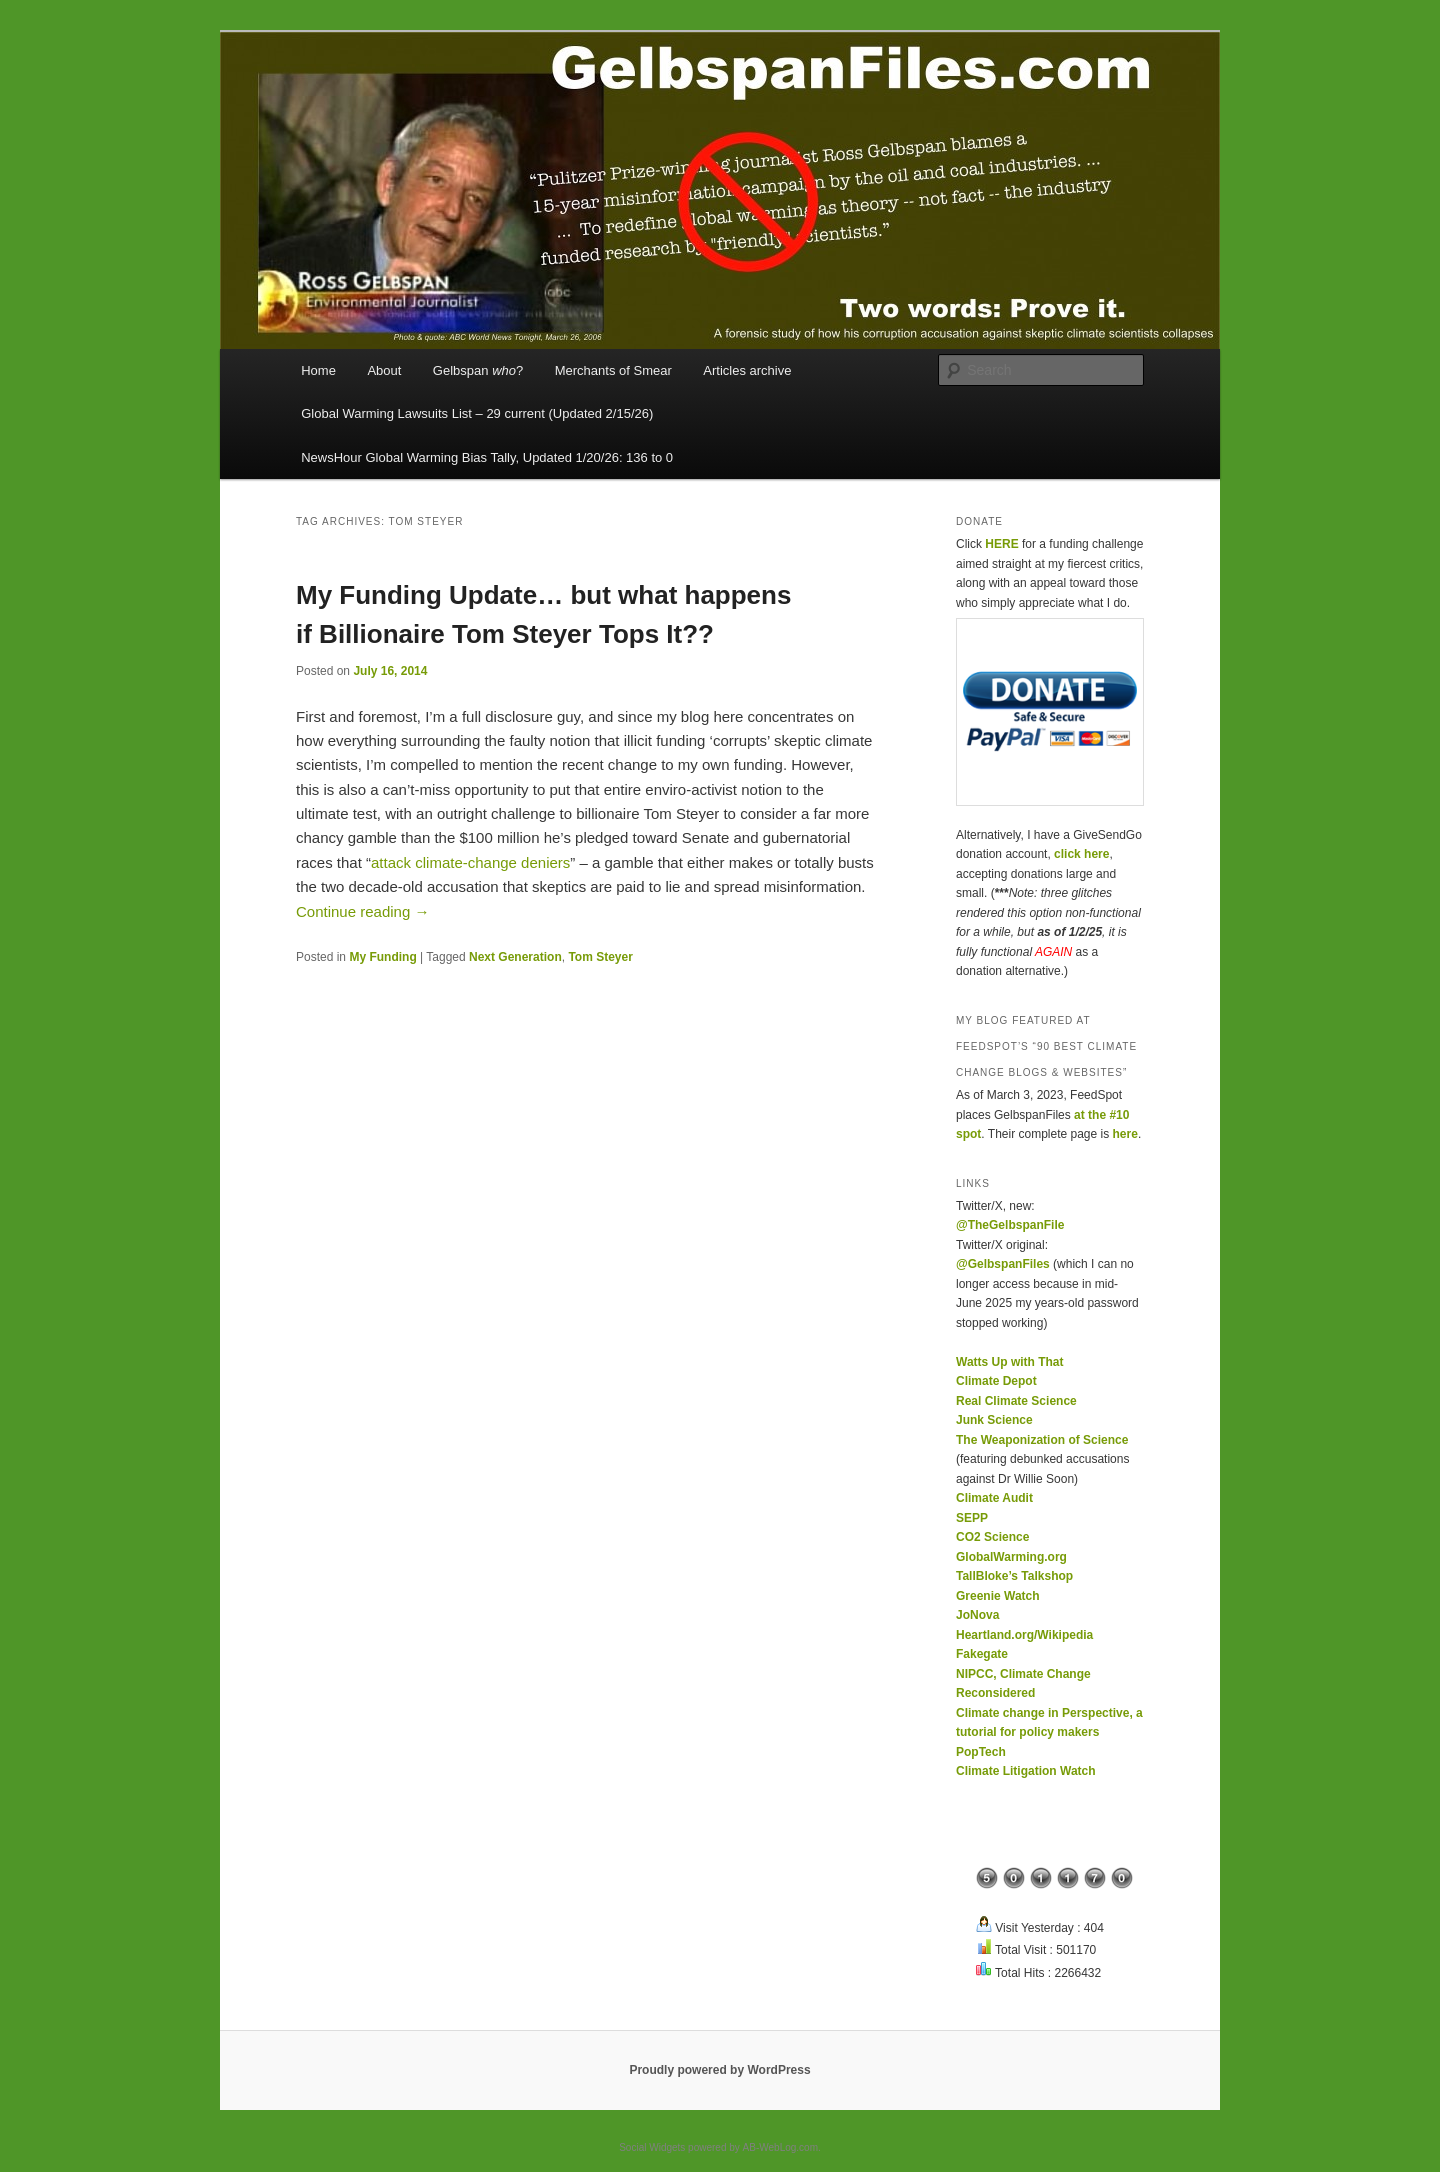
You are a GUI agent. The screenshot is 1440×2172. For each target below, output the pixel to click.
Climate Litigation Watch (1026, 1771)
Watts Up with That (1010, 1362)
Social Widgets (652, 2147)
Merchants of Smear (613, 370)
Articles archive (747, 370)
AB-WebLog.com (780, 2147)
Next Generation (515, 957)
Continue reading (362, 911)
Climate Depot (996, 1381)
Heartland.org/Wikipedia (1024, 1635)
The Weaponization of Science (1042, 1440)
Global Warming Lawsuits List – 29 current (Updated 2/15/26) (477, 413)
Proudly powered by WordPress (719, 2070)
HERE (1001, 544)
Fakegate (982, 1654)
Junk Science (994, 1420)
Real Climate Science (1016, 1401)
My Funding (382, 957)
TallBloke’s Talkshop (1014, 1576)
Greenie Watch (998, 1596)
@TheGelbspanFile (1010, 1225)
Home (318, 370)
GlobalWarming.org (1011, 1557)
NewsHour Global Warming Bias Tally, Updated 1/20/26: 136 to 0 (487, 457)
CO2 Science (992, 1537)
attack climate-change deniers (470, 862)
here (1125, 1134)
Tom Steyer (600, 957)
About (384, 370)
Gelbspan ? (478, 370)
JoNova (977, 1615)
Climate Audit (994, 1498)
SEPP (972, 1518)
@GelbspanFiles (1003, 1264)
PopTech (981, 1752)
